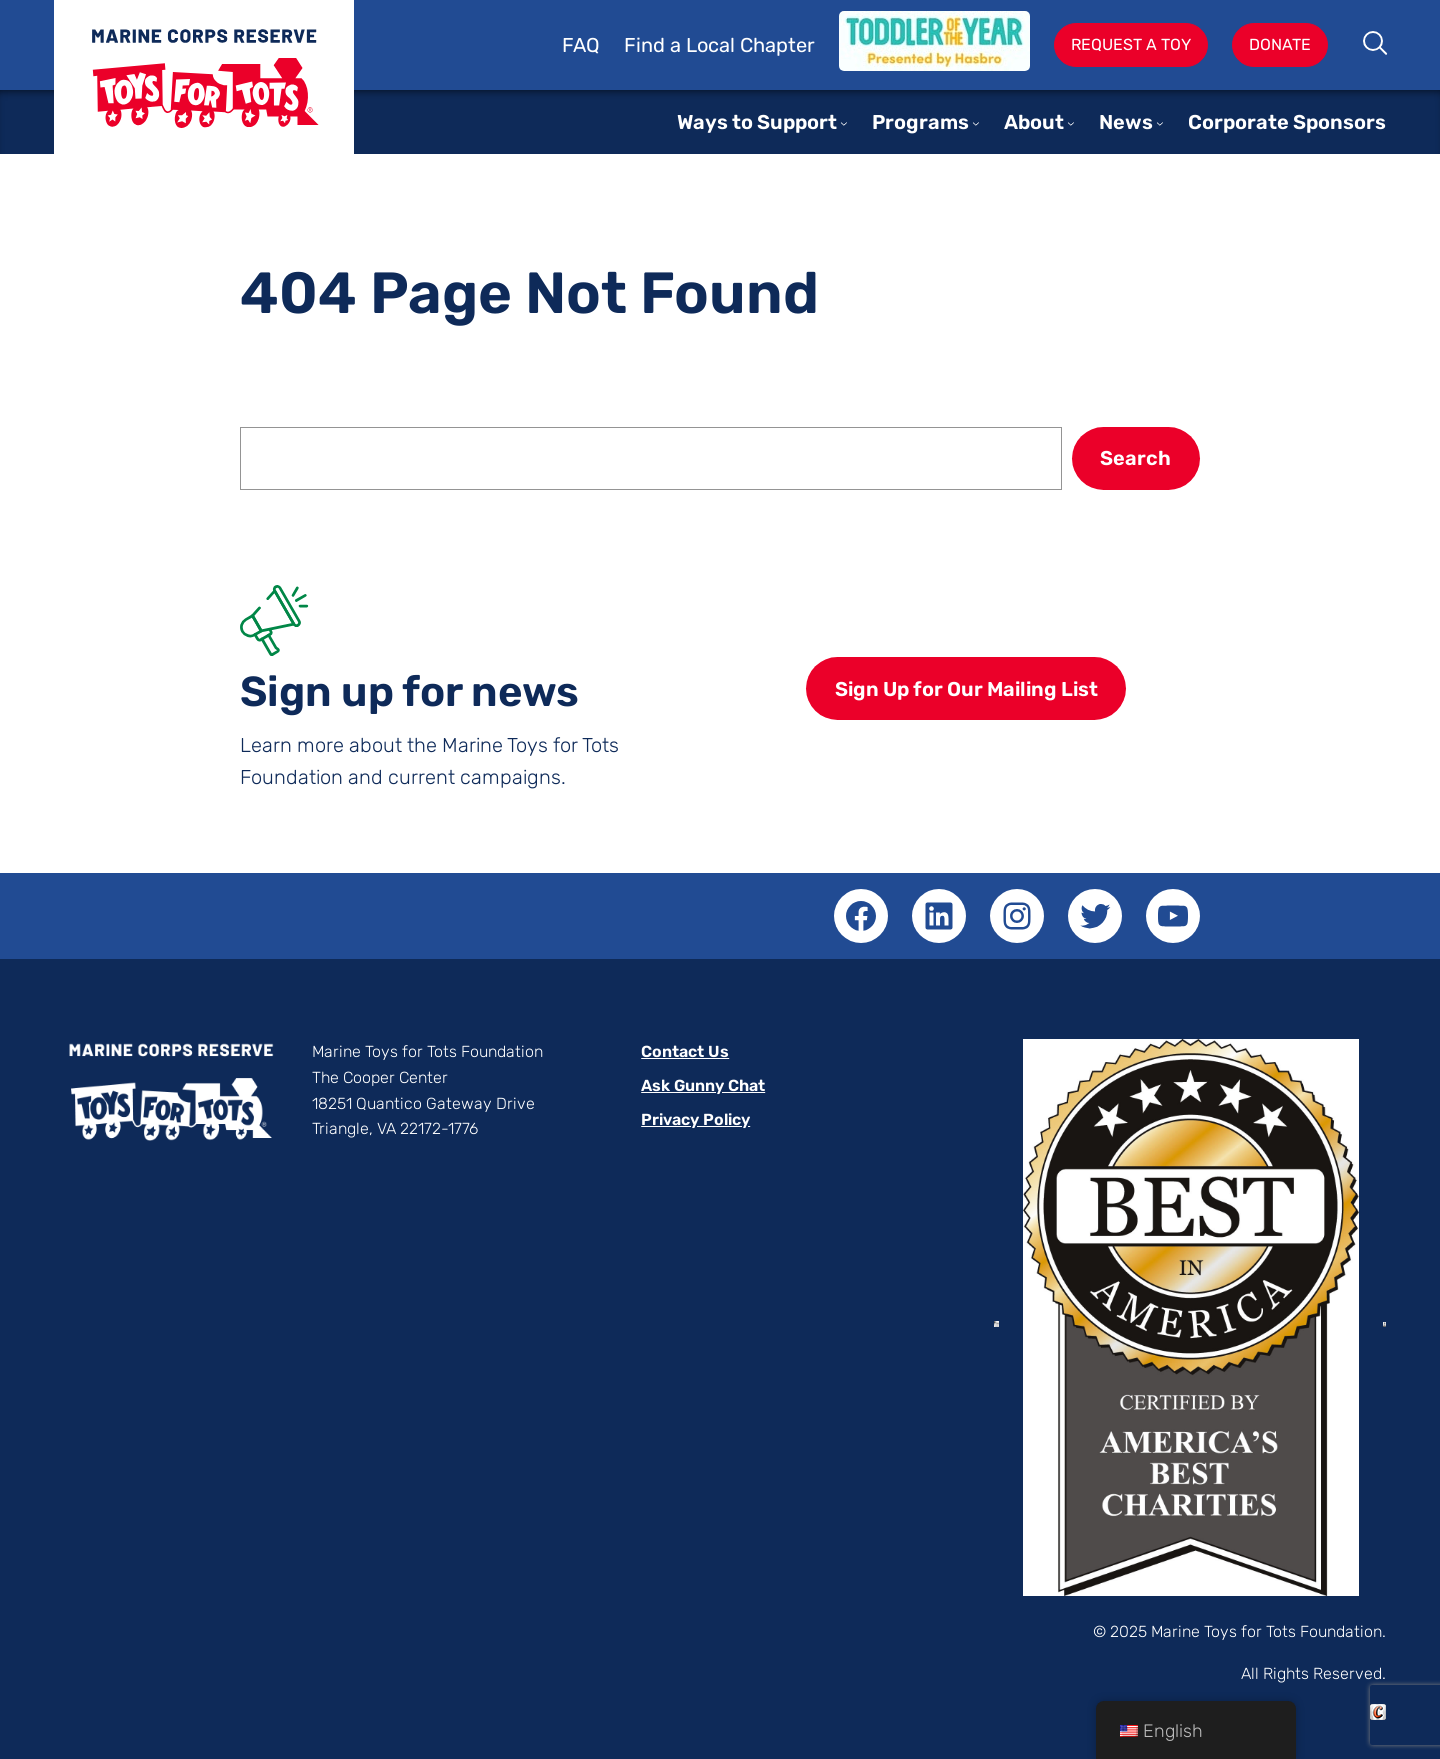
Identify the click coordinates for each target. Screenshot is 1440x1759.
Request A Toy (1131, 44)
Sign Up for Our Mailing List (966, 689)
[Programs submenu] (976, 123)
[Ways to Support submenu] (844, 123)
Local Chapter (750, 45)
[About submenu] (1071, 123)
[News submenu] (1160, 123)
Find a (655, 45)
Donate (1280, 44)
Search (1376, 45)
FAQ (581, 45)
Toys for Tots (204, 92)
